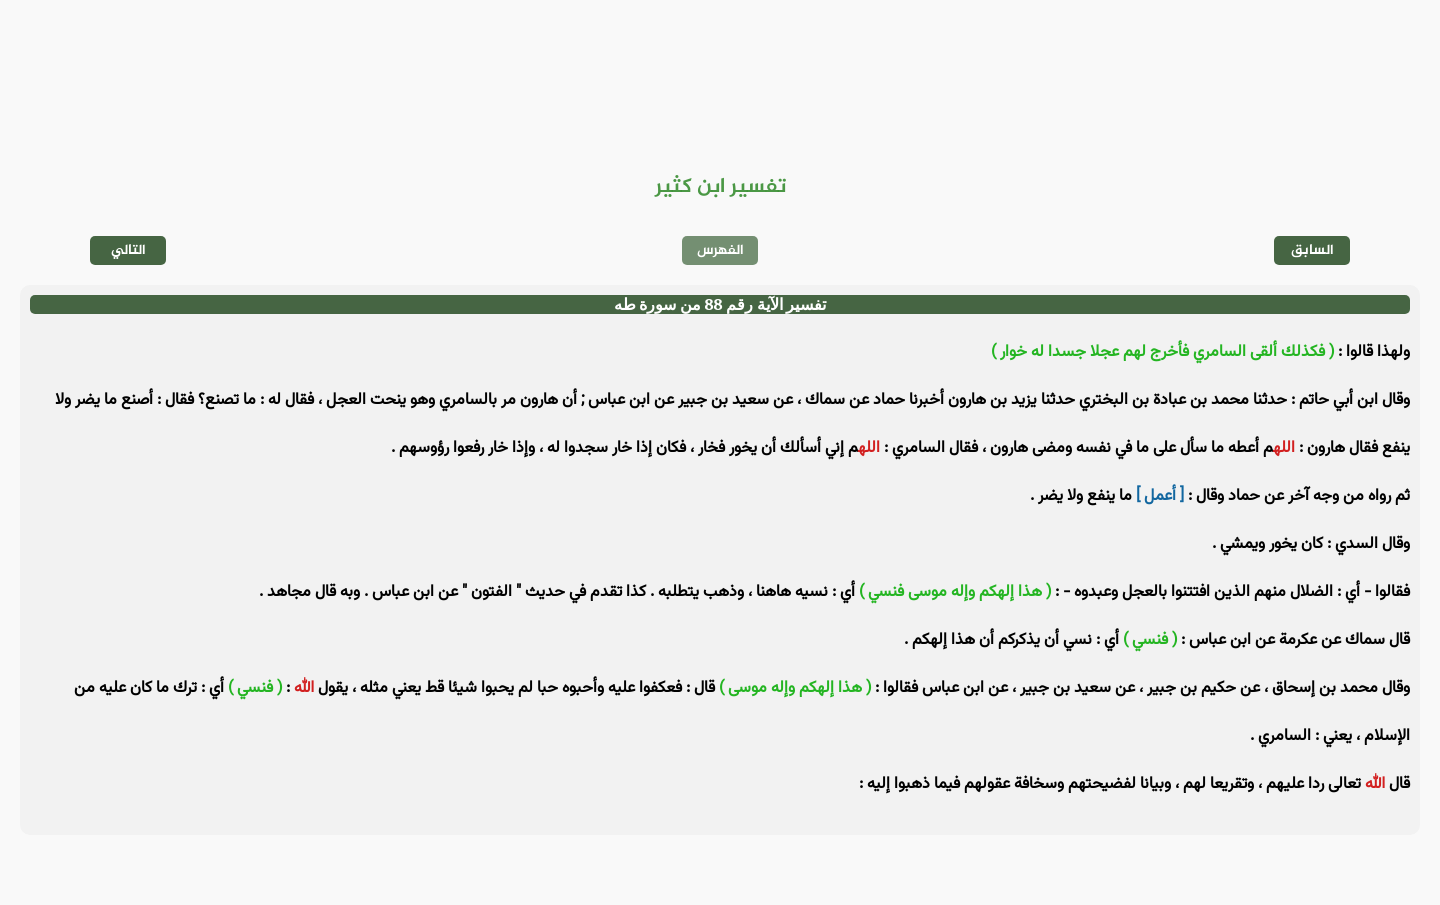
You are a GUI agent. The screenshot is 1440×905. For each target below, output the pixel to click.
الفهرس (720, 250)
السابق (1312, 250)
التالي (128, 250)
